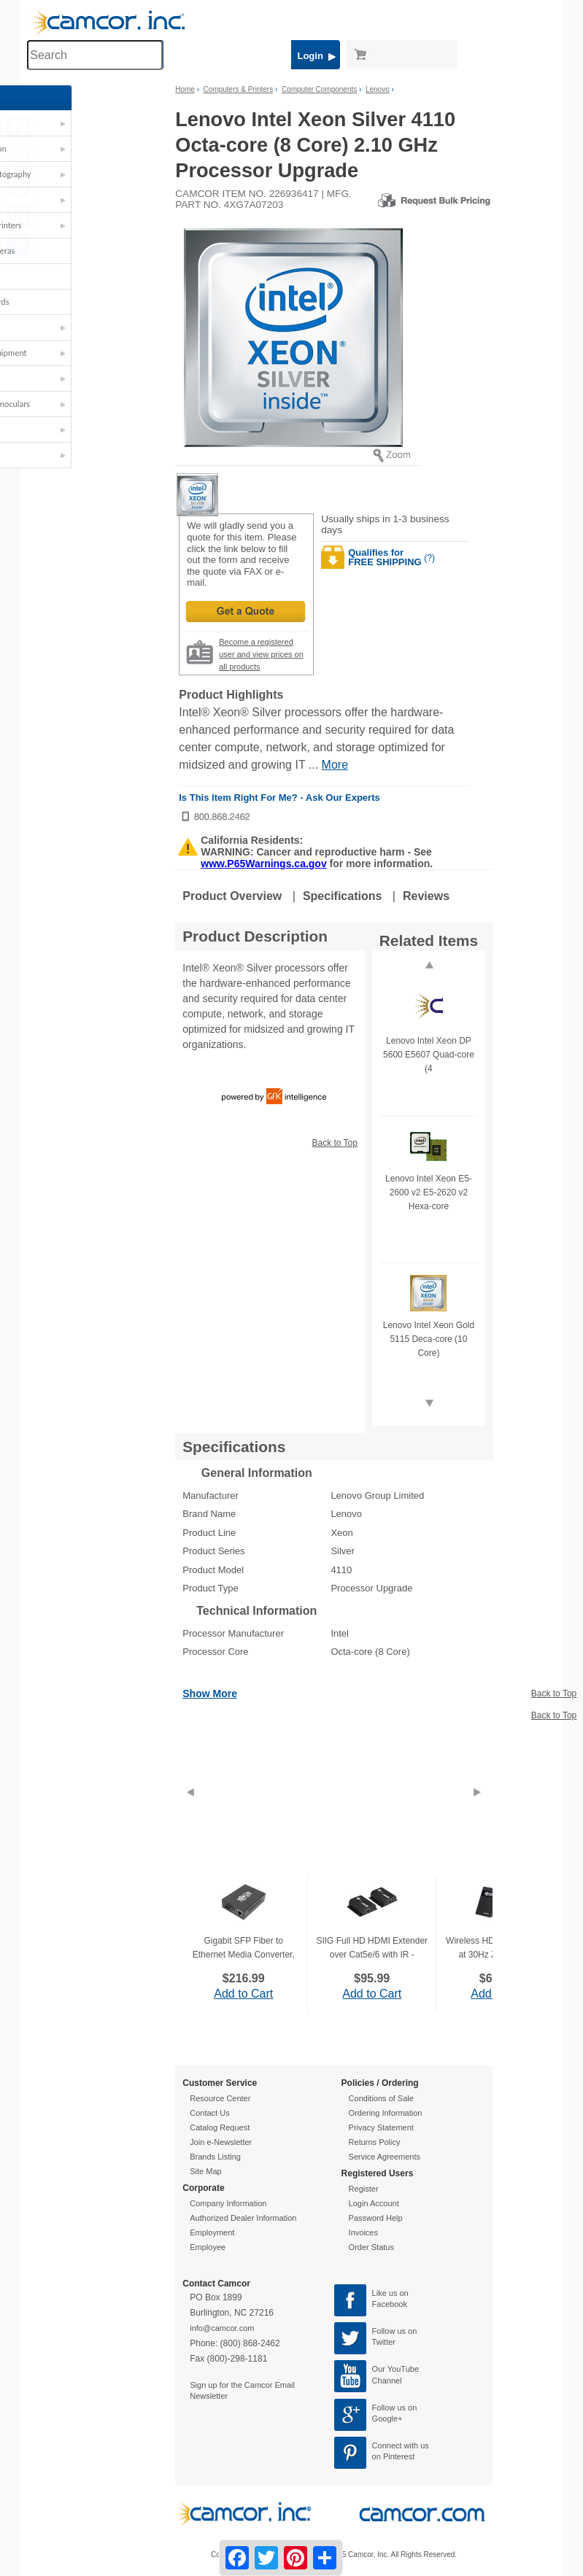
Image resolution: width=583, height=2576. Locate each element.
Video (41, 455)
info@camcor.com (222, 2328)
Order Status (371, 2247)
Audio (42, 123)
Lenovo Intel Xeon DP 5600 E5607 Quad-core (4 (428, 1055)
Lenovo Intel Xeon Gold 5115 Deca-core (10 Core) (428, 1339)
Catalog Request (220, 2127)
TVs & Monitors (58, 429)
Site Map (205, 2171)
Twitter (383, 2342)
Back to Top (334, 1143)
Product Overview (232, 896)
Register (364, 2188)
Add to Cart (243, 1993)
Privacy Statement (381, 2127)
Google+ (387, 2418)
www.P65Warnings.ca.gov (263, 863)
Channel (387, 2380)
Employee (207, 2247)
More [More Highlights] (335, 765)
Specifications (342, 896)
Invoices (363, 2232)
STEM (41, 378)
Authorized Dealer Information (243, 2218)
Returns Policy (375, 2142)
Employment (212, 2232)
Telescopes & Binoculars (74, 404)
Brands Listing (215, 2156)
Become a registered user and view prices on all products (261, 654)
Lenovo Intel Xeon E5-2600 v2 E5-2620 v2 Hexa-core (428, 1192)
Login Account (374, 2203)
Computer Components (319, 89)
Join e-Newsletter (221, 2142)
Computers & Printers (69, 225)
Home (185, 89)
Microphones (54, 327)
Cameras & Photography (74, 174)
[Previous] (189, 1810)
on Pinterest (393, 2456)
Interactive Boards (63, 302)
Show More (209, 1693)
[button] (93, 127)
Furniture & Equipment (72, 353)
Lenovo (378, 89)
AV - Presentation (62, 149)
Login (316, 55)
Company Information (228, 2203)
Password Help (376, 2218)
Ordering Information (385, 2112)
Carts (40, 200)
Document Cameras (66, 251)
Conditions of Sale (381, 2098)
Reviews (426, 896)
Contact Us (209, 2112)
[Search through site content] (95, 55)
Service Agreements (384, 2156)
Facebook (389, 2304)
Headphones (53, 276)
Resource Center (220, 2098)
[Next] (477, 1810)
